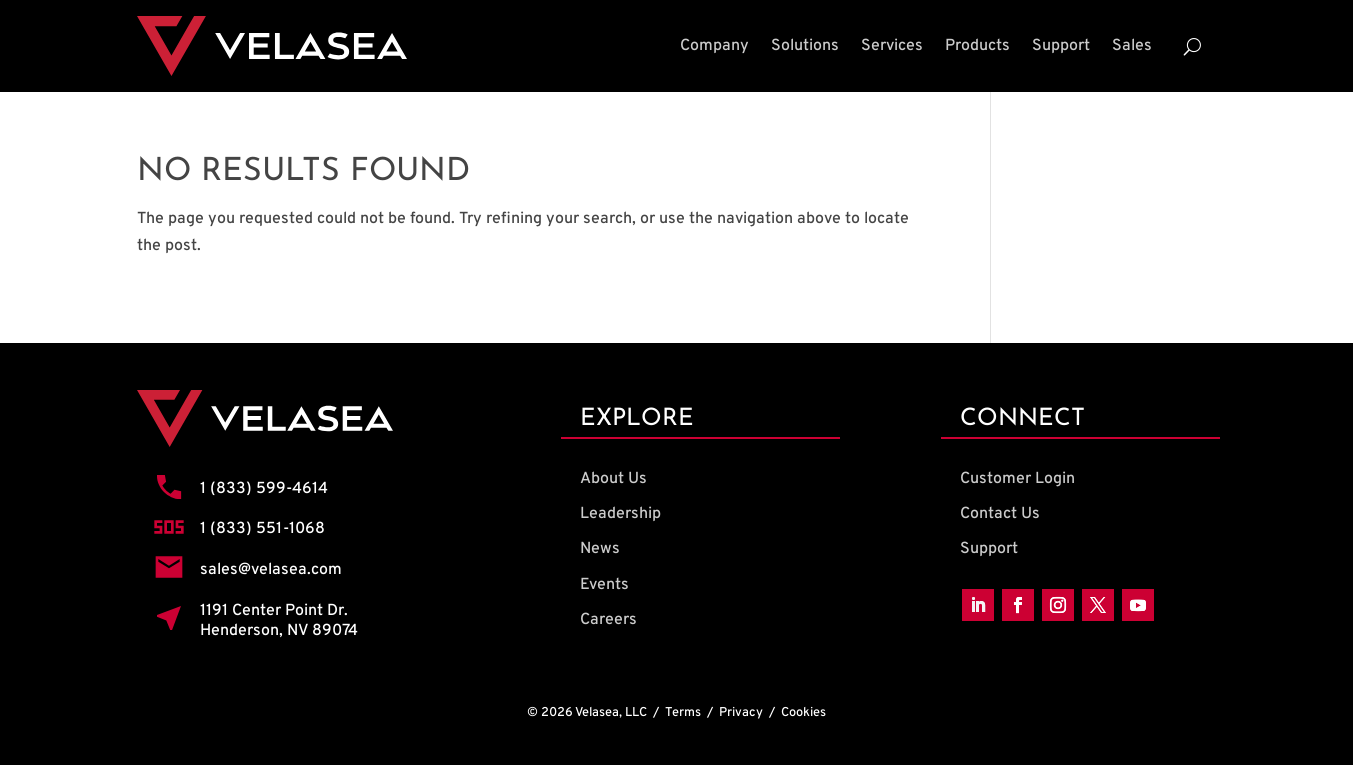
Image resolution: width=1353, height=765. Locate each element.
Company (714, 46)
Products (977, 46)
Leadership (620, 514)
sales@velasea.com (271, 570)
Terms (683, 713)
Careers (608, 620)
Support (1061, 46)
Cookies (803, 713)
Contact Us (1000, 514)
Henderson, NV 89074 (279, 631)
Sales (1132, 46)
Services (892, 46)
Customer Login (1017, 479)
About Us (613, 479)
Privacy (741, 713)
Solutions (805, 46)
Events (604, 585)
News (600, 549)
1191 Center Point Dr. (274, 611)
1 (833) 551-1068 (262, 529)
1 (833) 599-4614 (264, 489)
